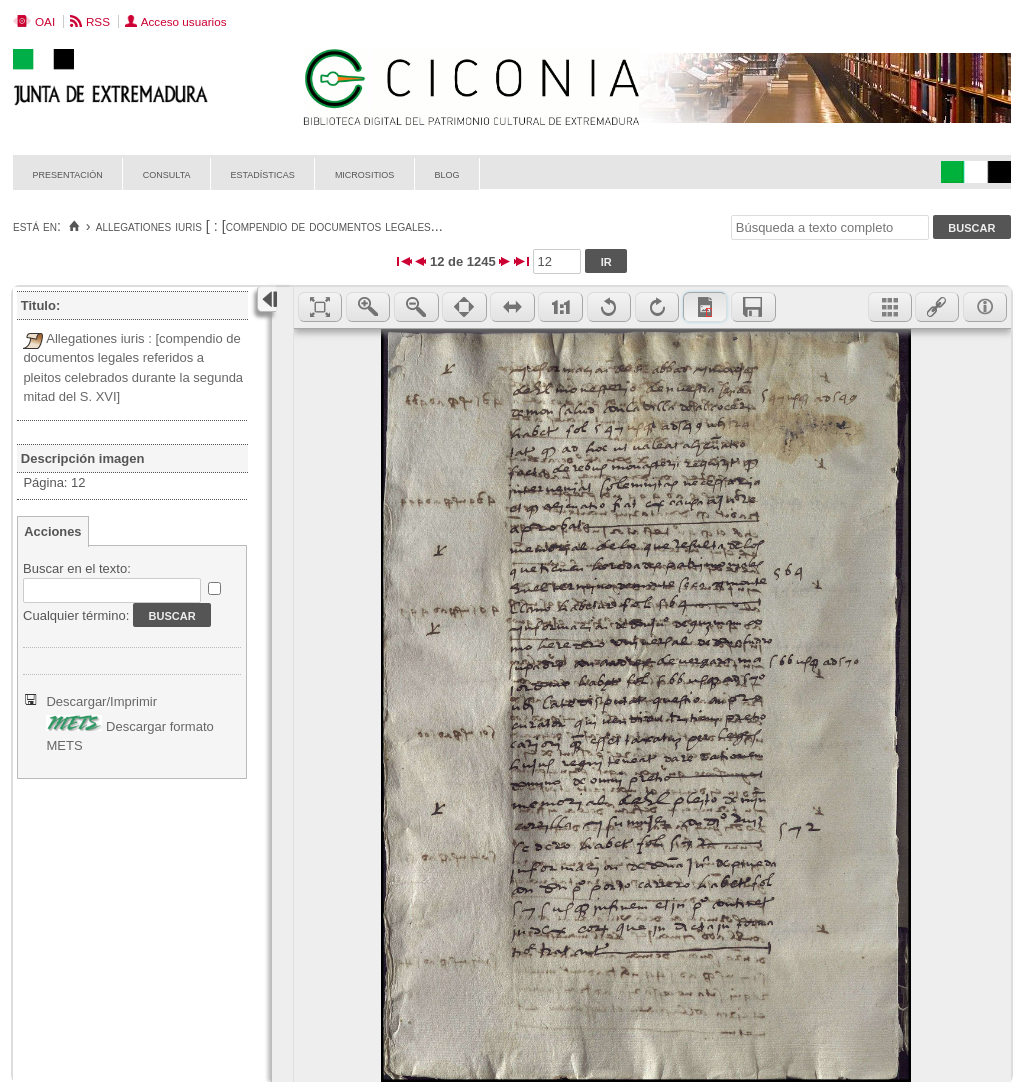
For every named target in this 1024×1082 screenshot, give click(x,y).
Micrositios (365, 173)
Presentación (68, 173)
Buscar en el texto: (77, 568)
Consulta (167, 173)
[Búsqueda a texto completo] (830, 227)
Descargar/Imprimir (101, 701)
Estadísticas (263, 173)
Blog (446, 173)
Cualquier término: (76, 615)
